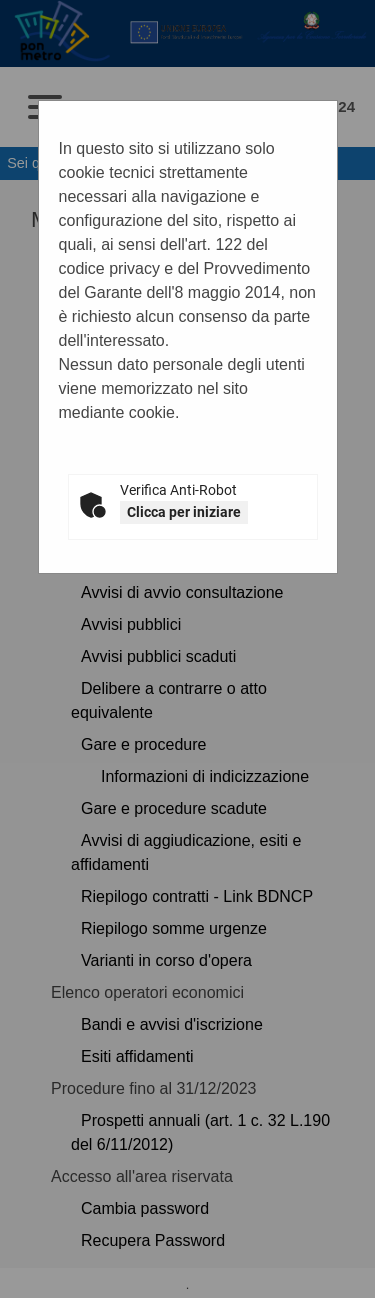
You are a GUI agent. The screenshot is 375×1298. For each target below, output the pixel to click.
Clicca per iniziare (184, 512)
